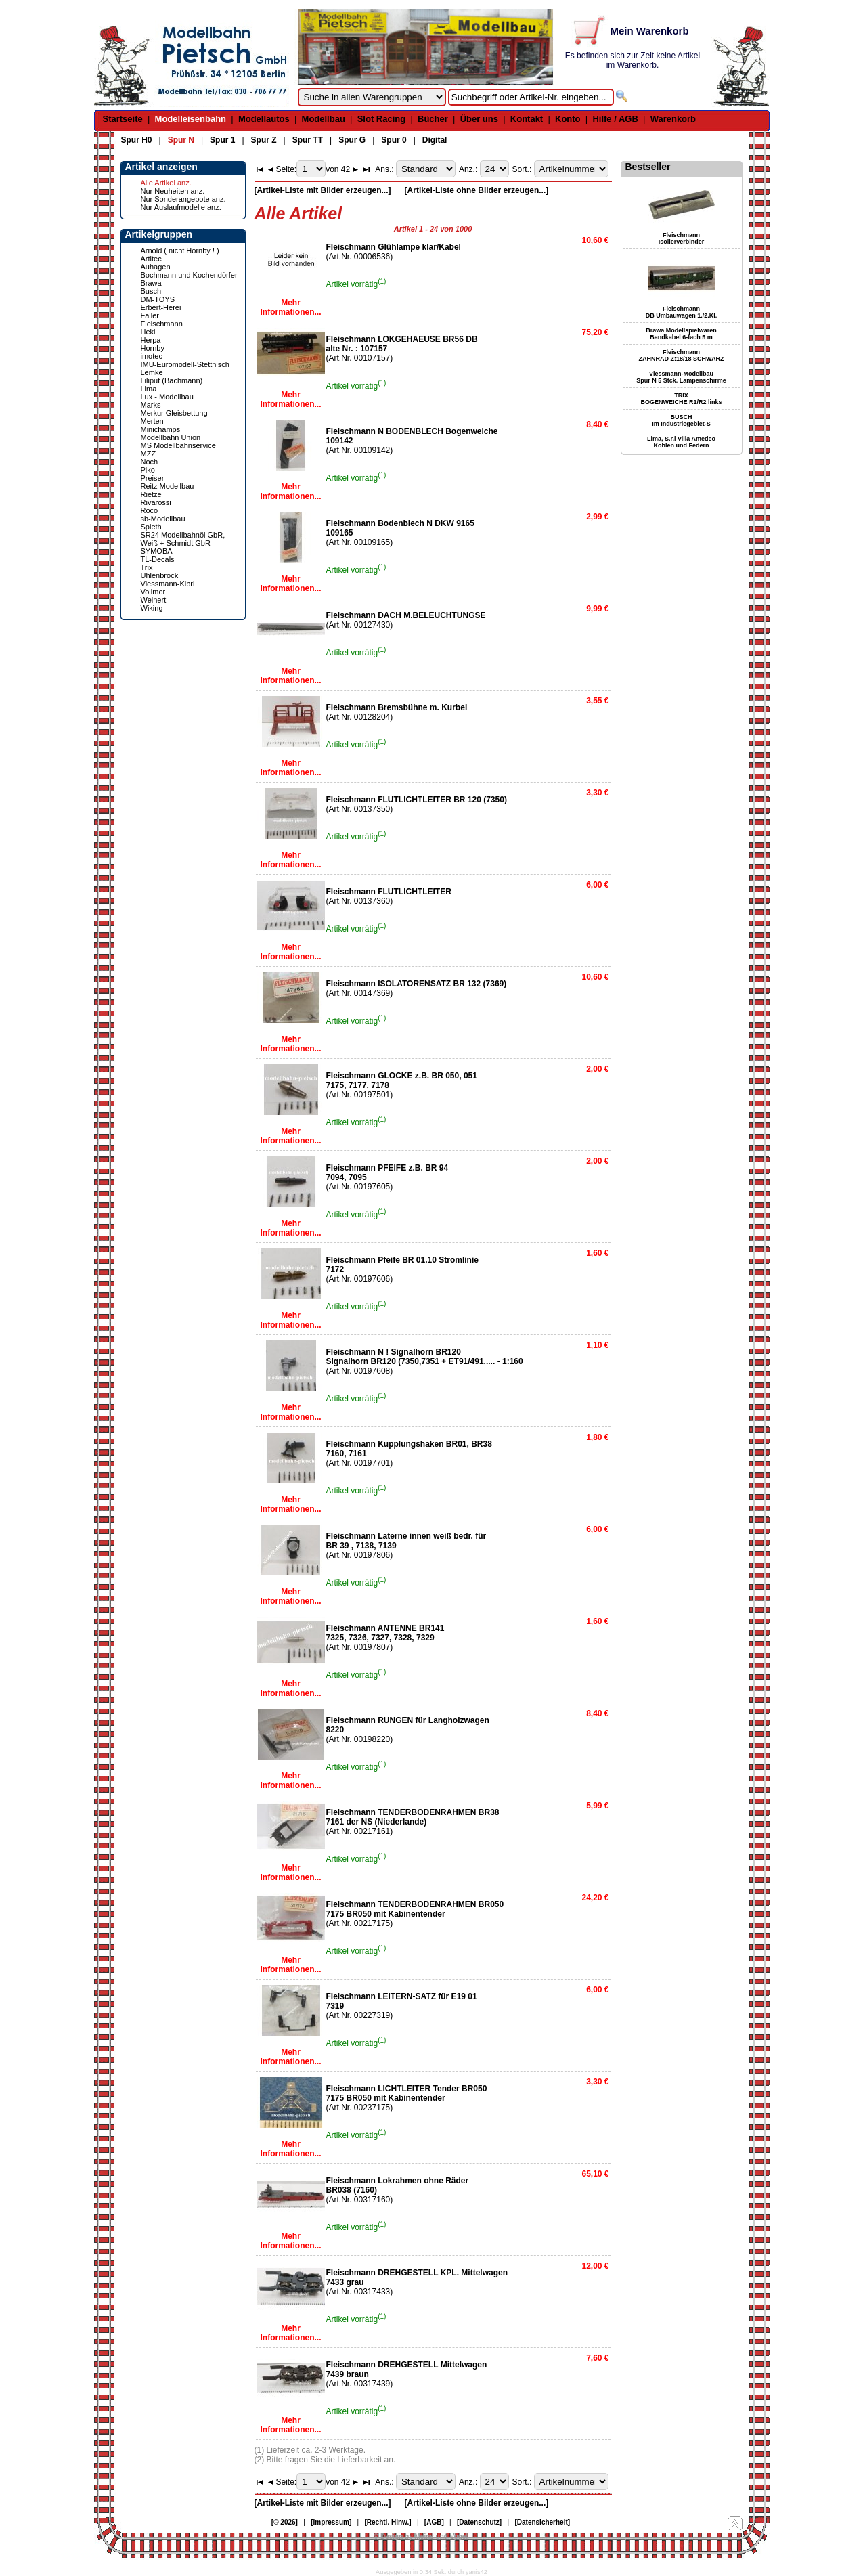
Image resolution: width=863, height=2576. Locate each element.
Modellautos (264, 119)
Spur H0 (136, 140)
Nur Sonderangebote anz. (183, 199)
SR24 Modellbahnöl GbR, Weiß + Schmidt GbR (183, 539)
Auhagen (156, 267)
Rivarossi (156, 502)
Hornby (152, 348)
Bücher (433, 119)
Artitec (151, 259)
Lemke (152, 372)
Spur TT (307, 140)
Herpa (151, 340)
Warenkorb (673, 119)
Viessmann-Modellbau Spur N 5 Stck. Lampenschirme (681, 377)
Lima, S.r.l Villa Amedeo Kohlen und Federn (681, 442)
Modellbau (323, 119)
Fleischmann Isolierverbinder (682, 238)
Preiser (152, 478)
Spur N (181, 140)
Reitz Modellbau (167, 486)
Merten (152, 421)
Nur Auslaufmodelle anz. (181, 207)
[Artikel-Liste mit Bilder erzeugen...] (323, 190)
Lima (149, 389)
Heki (148, 332)
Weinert (154, 600)
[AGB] (434, 2522)
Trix (147, 567)
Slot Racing (381, 119)
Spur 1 (222, 140)
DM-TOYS (158, 299)
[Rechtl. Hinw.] (388, 2522)
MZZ (148, 454)
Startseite (123, 119)
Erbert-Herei (161, 307)
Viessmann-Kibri (168, 584)
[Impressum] (331, 2522)
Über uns (479, 119)
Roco (149, 510)
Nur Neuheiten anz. (173, 191)
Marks (151, 405)
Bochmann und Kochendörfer (189, 275)
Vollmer (153, 592)
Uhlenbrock (160, 575)
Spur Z (264, 140)
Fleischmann (162, 324)
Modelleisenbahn (190, 119)
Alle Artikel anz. (166, 183)
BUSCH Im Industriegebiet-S (681, 420)
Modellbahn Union (171, 437)
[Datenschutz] (479, 2522)
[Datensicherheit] (542, 2522)
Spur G (352, 140)
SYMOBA (157, 551)
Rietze (151, 494)
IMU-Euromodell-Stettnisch (185, 364)
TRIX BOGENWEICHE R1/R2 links (681, 399)
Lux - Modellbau (167, 397)
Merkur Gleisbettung (174, 413)
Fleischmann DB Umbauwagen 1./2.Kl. (681, 312)
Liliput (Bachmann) (172, 380)
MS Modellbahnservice (178, 445)
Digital (434, 140)
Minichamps (161, 429)
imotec (151, 356)
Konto (568, 119)
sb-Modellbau (163, 519)
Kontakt (526, 119)
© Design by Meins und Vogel (421, 2536)
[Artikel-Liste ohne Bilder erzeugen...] (477, 190)
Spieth (151, 527)
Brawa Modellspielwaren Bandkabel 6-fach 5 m (681, 334)
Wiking (152, 608)
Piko (148, 470)
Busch (151, 291)
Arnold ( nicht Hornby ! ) (180, 250)
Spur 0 (393, 140)
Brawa (151, 283)
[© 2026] (284, 2522)
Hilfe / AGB (615, 119)
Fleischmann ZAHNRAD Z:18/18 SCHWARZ (681, 355)
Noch (149, 462)
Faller (150, 315)
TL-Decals (158, 559)
